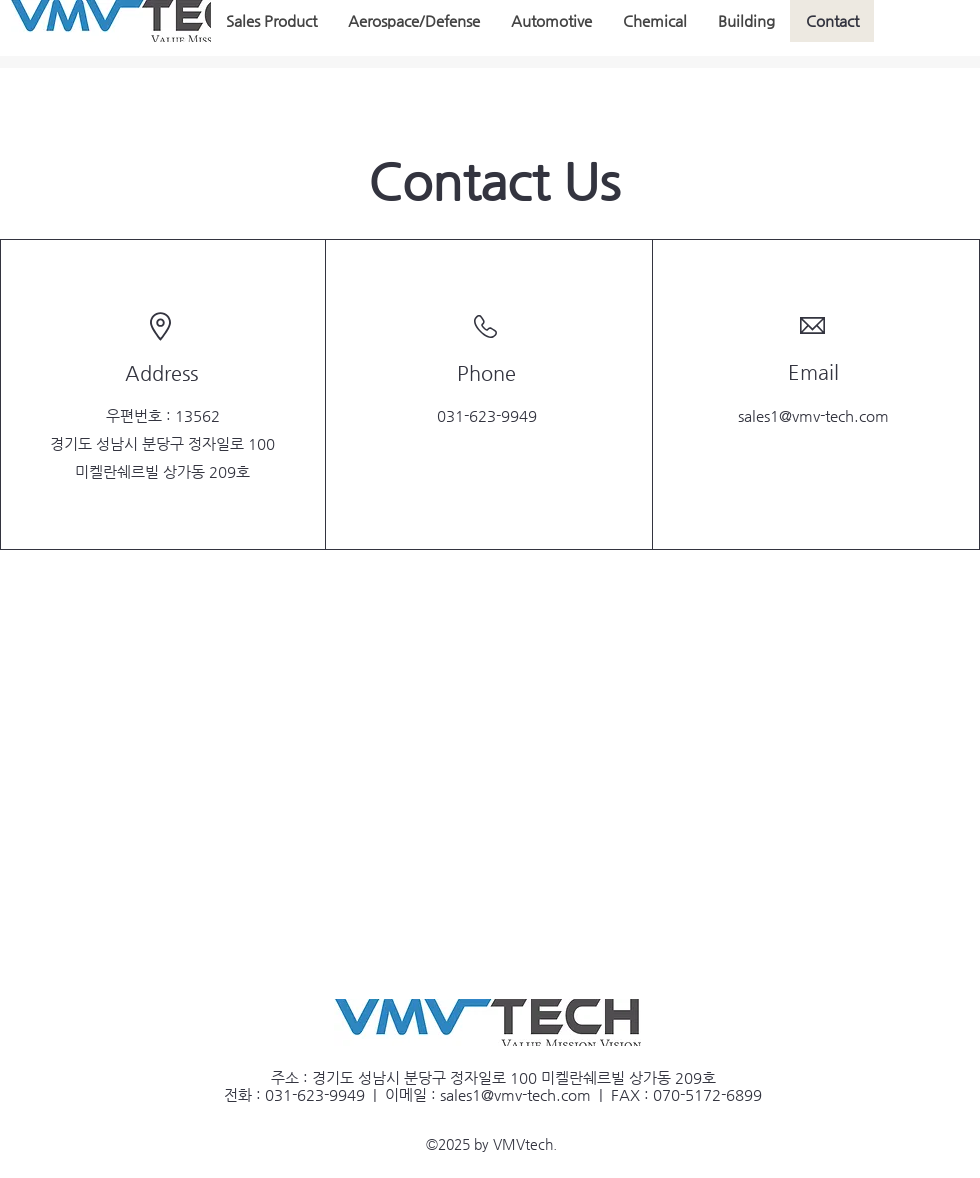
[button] (271, 21)
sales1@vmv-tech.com (813, 415)
